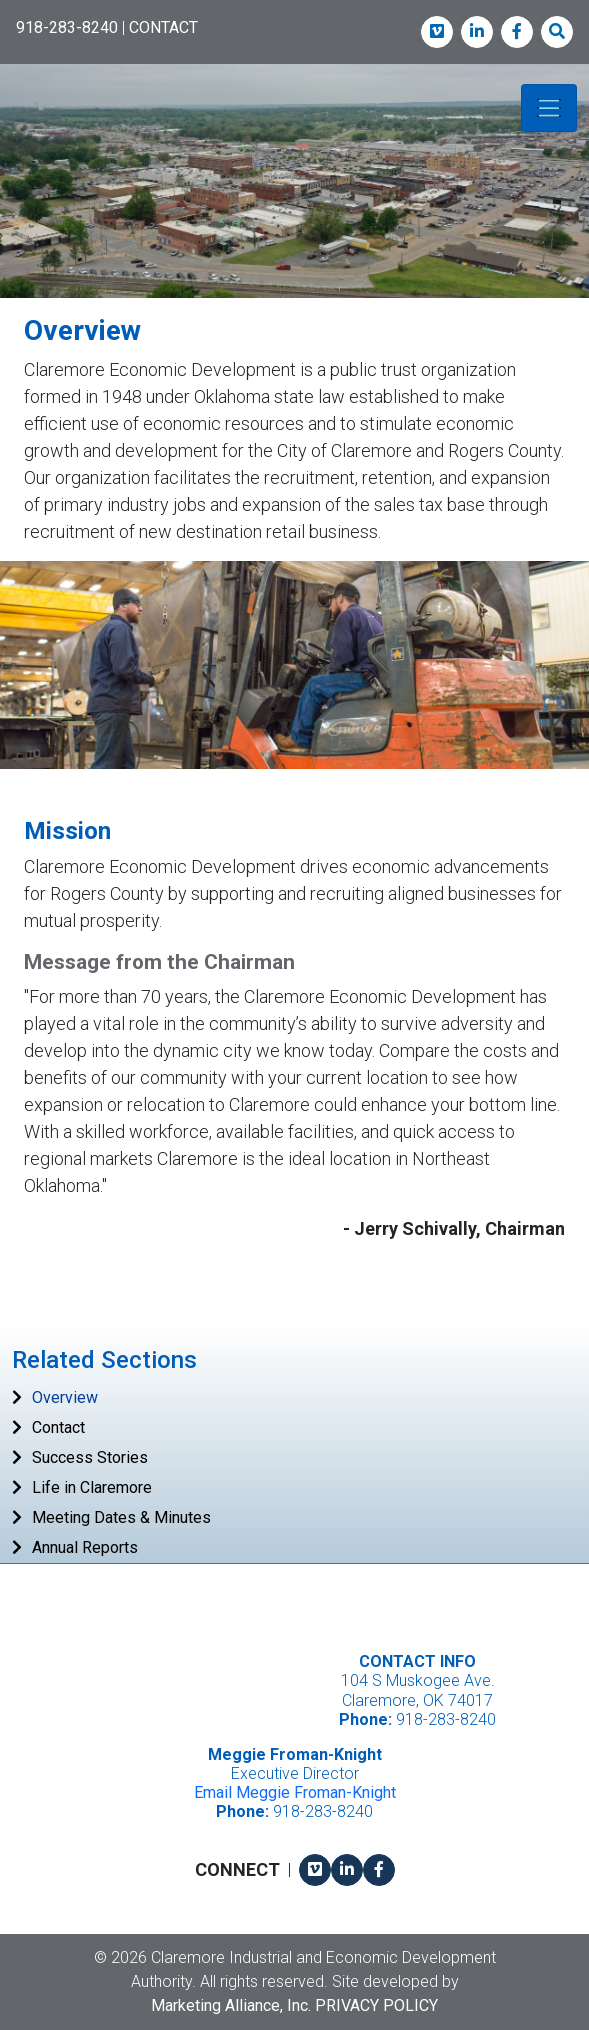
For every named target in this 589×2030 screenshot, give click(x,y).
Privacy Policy (376, 2005)
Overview (65, 1397)
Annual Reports (85, 1547)
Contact (58, 1427)
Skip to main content (0, 16)
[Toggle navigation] (549, 108)
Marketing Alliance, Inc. (231, 2005)
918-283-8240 (67, 27)
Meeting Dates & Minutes (121, 1517)
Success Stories (90, 1457)
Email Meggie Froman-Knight (295, 1792)
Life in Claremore (92, 1487)
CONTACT (163, 27)
